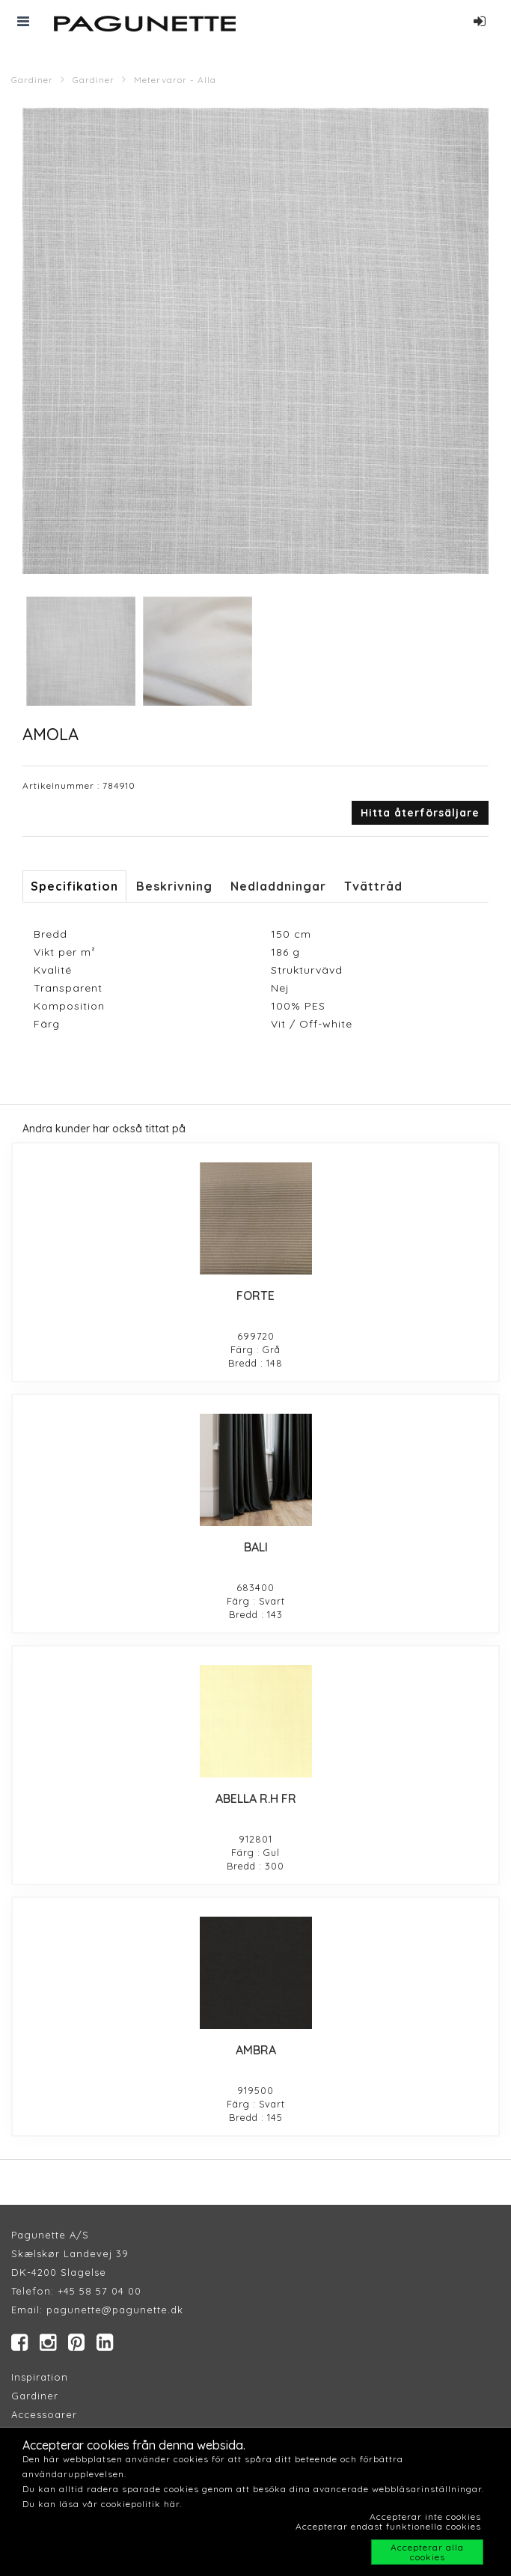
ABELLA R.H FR (255, 1798)
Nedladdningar (278, 886)
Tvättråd (373, 886)
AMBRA (256, 2049)
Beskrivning (174, 886)
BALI (256, 1546)
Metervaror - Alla (175, 79)
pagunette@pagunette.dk (114, 2310)
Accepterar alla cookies (427, 2552)
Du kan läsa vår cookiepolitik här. (102, 2503)
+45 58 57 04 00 (97, 2291)
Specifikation (74, 886)
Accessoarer (44, 2414)
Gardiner (32, 79)
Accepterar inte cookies (425, 2516)
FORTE (255, 1295)
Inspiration (39, 2377)
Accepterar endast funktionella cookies (388, 2526)
